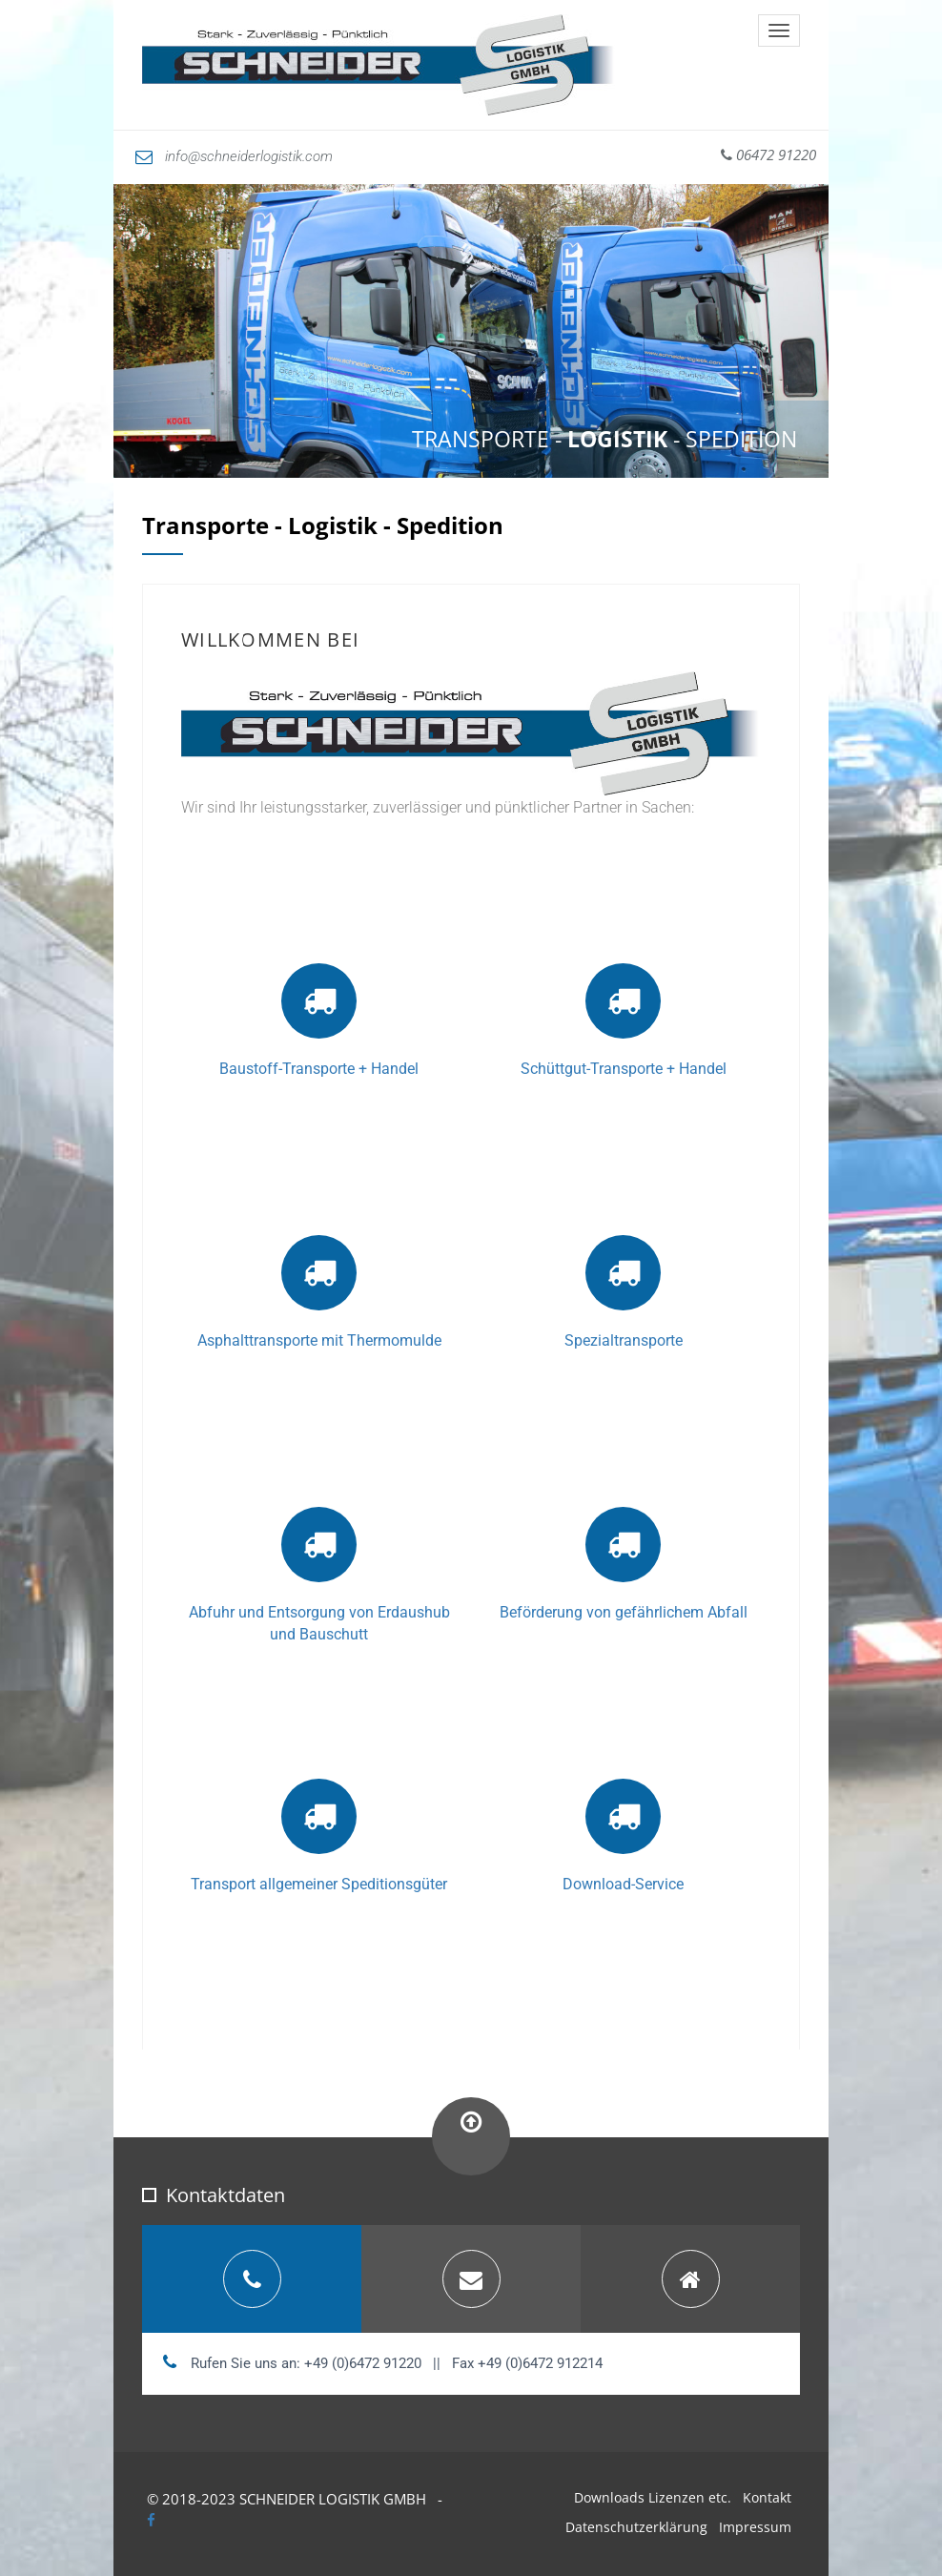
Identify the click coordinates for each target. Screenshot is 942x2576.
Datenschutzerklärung (636, 2527)
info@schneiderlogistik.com (234, 156)
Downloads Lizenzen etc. (652, 2497)
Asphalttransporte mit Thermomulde (319, 1340)
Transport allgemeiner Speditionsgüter (319, 1884)
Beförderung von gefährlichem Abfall (623, 1612)
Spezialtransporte (623, 1340)
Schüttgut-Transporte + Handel (624, 1069)
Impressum (755, 2527)
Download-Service (623, 1884)
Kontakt (767, 2497)
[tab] (251, 2279)
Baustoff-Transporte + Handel (319, 1069)
